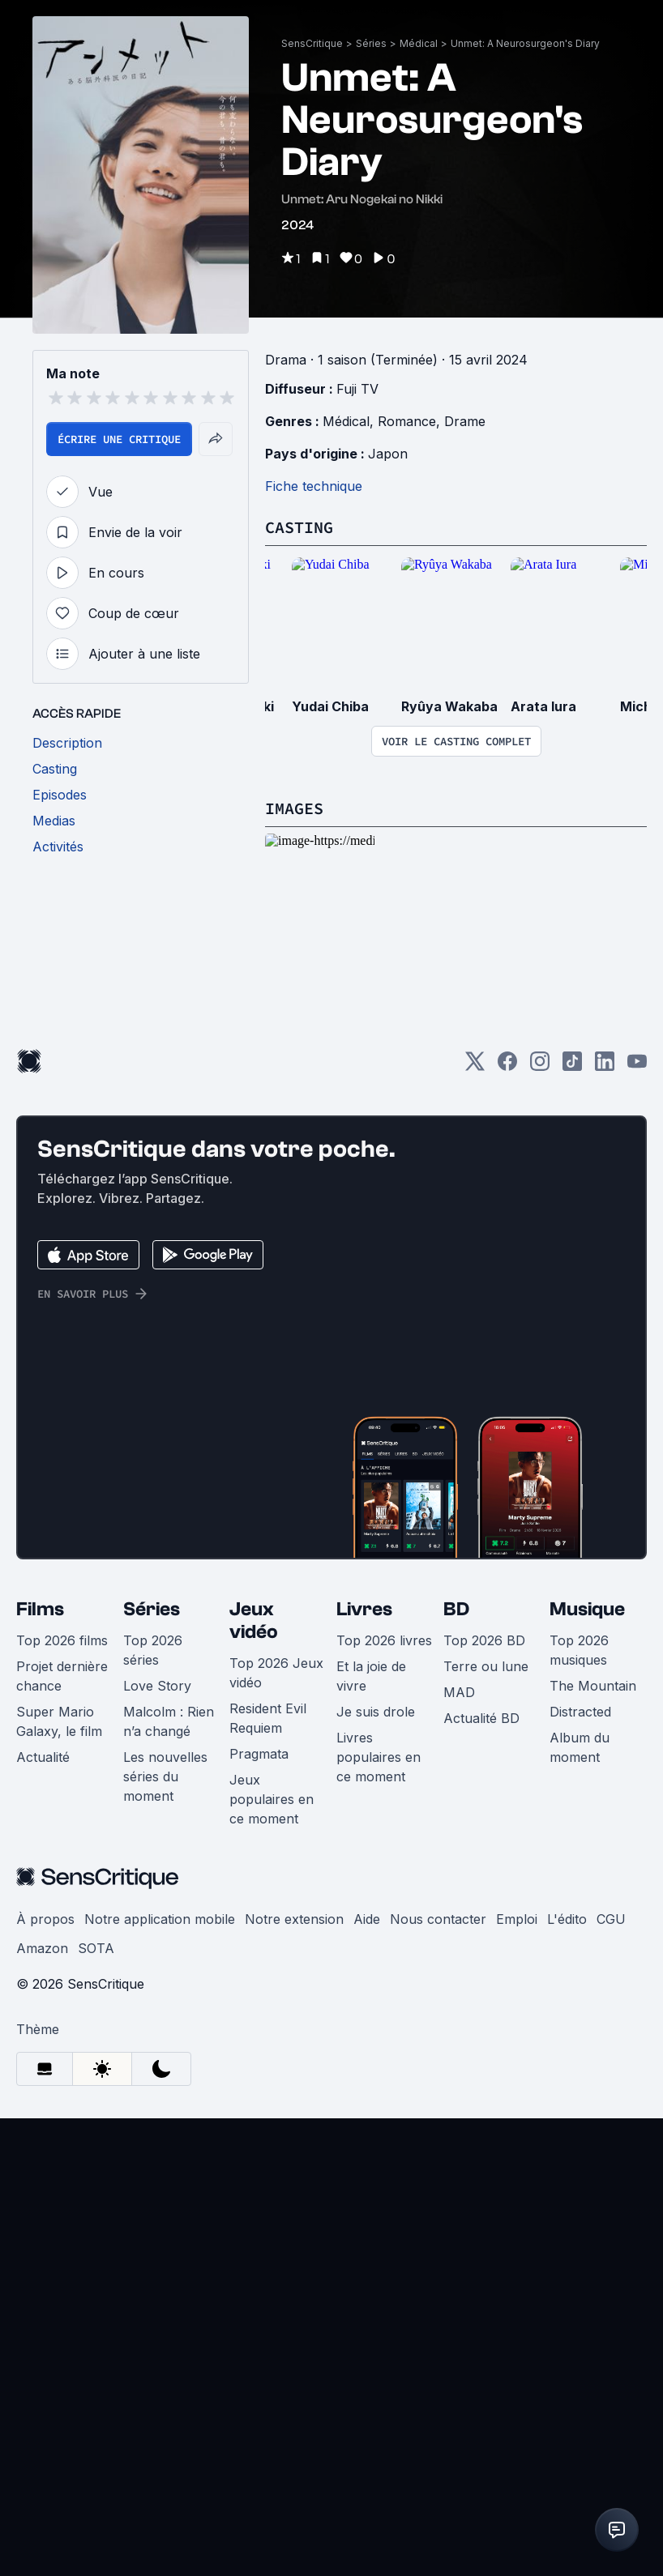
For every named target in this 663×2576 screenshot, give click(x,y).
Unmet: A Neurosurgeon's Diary (525, 43)
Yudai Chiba (330, 706)
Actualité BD (481, 1754)
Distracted (580, 1748)
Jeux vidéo (253, 1657)
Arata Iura (543, 706)
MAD (459, 1729)
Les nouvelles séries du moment (165, 1812)
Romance (407, 421)
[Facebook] (507, 1102)
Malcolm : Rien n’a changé (168, 1758)
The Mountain (593, 1722)
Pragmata (259, 1790)
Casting (299, 527)
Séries (371, 43)
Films (40, 1646)
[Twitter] (475, 1102)
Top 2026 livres (384, 1677)
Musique (587, 1646)
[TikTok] (572, 1102)
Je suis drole (375, 1748)
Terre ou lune (485, 1703)
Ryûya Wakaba (449, 706)
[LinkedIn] (604, 1102)
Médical (419, 43)
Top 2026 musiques (579, 1686)
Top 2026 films (62, 1677)
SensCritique (312, 43)
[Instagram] (540, 1102)
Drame (464, 421)
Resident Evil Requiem (267, 1754)
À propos (45, 1955)
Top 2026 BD (484, 1677)
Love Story (157, 1722)
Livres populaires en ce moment (378, 1793)
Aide (366, 1955)
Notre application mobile (159, 1955)
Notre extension (294, 1955)
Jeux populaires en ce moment (271, 1835)
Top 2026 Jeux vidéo (276, 1709)
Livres (364, 1646)
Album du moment (580, 1784)
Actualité (43, 1793)
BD (456, 1646)
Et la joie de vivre (371, 1712)
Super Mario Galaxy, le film (59, 1758)
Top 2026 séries (152, 1686)
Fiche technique (313, 486)
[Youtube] (637, 1102)
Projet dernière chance (62, 1712)
